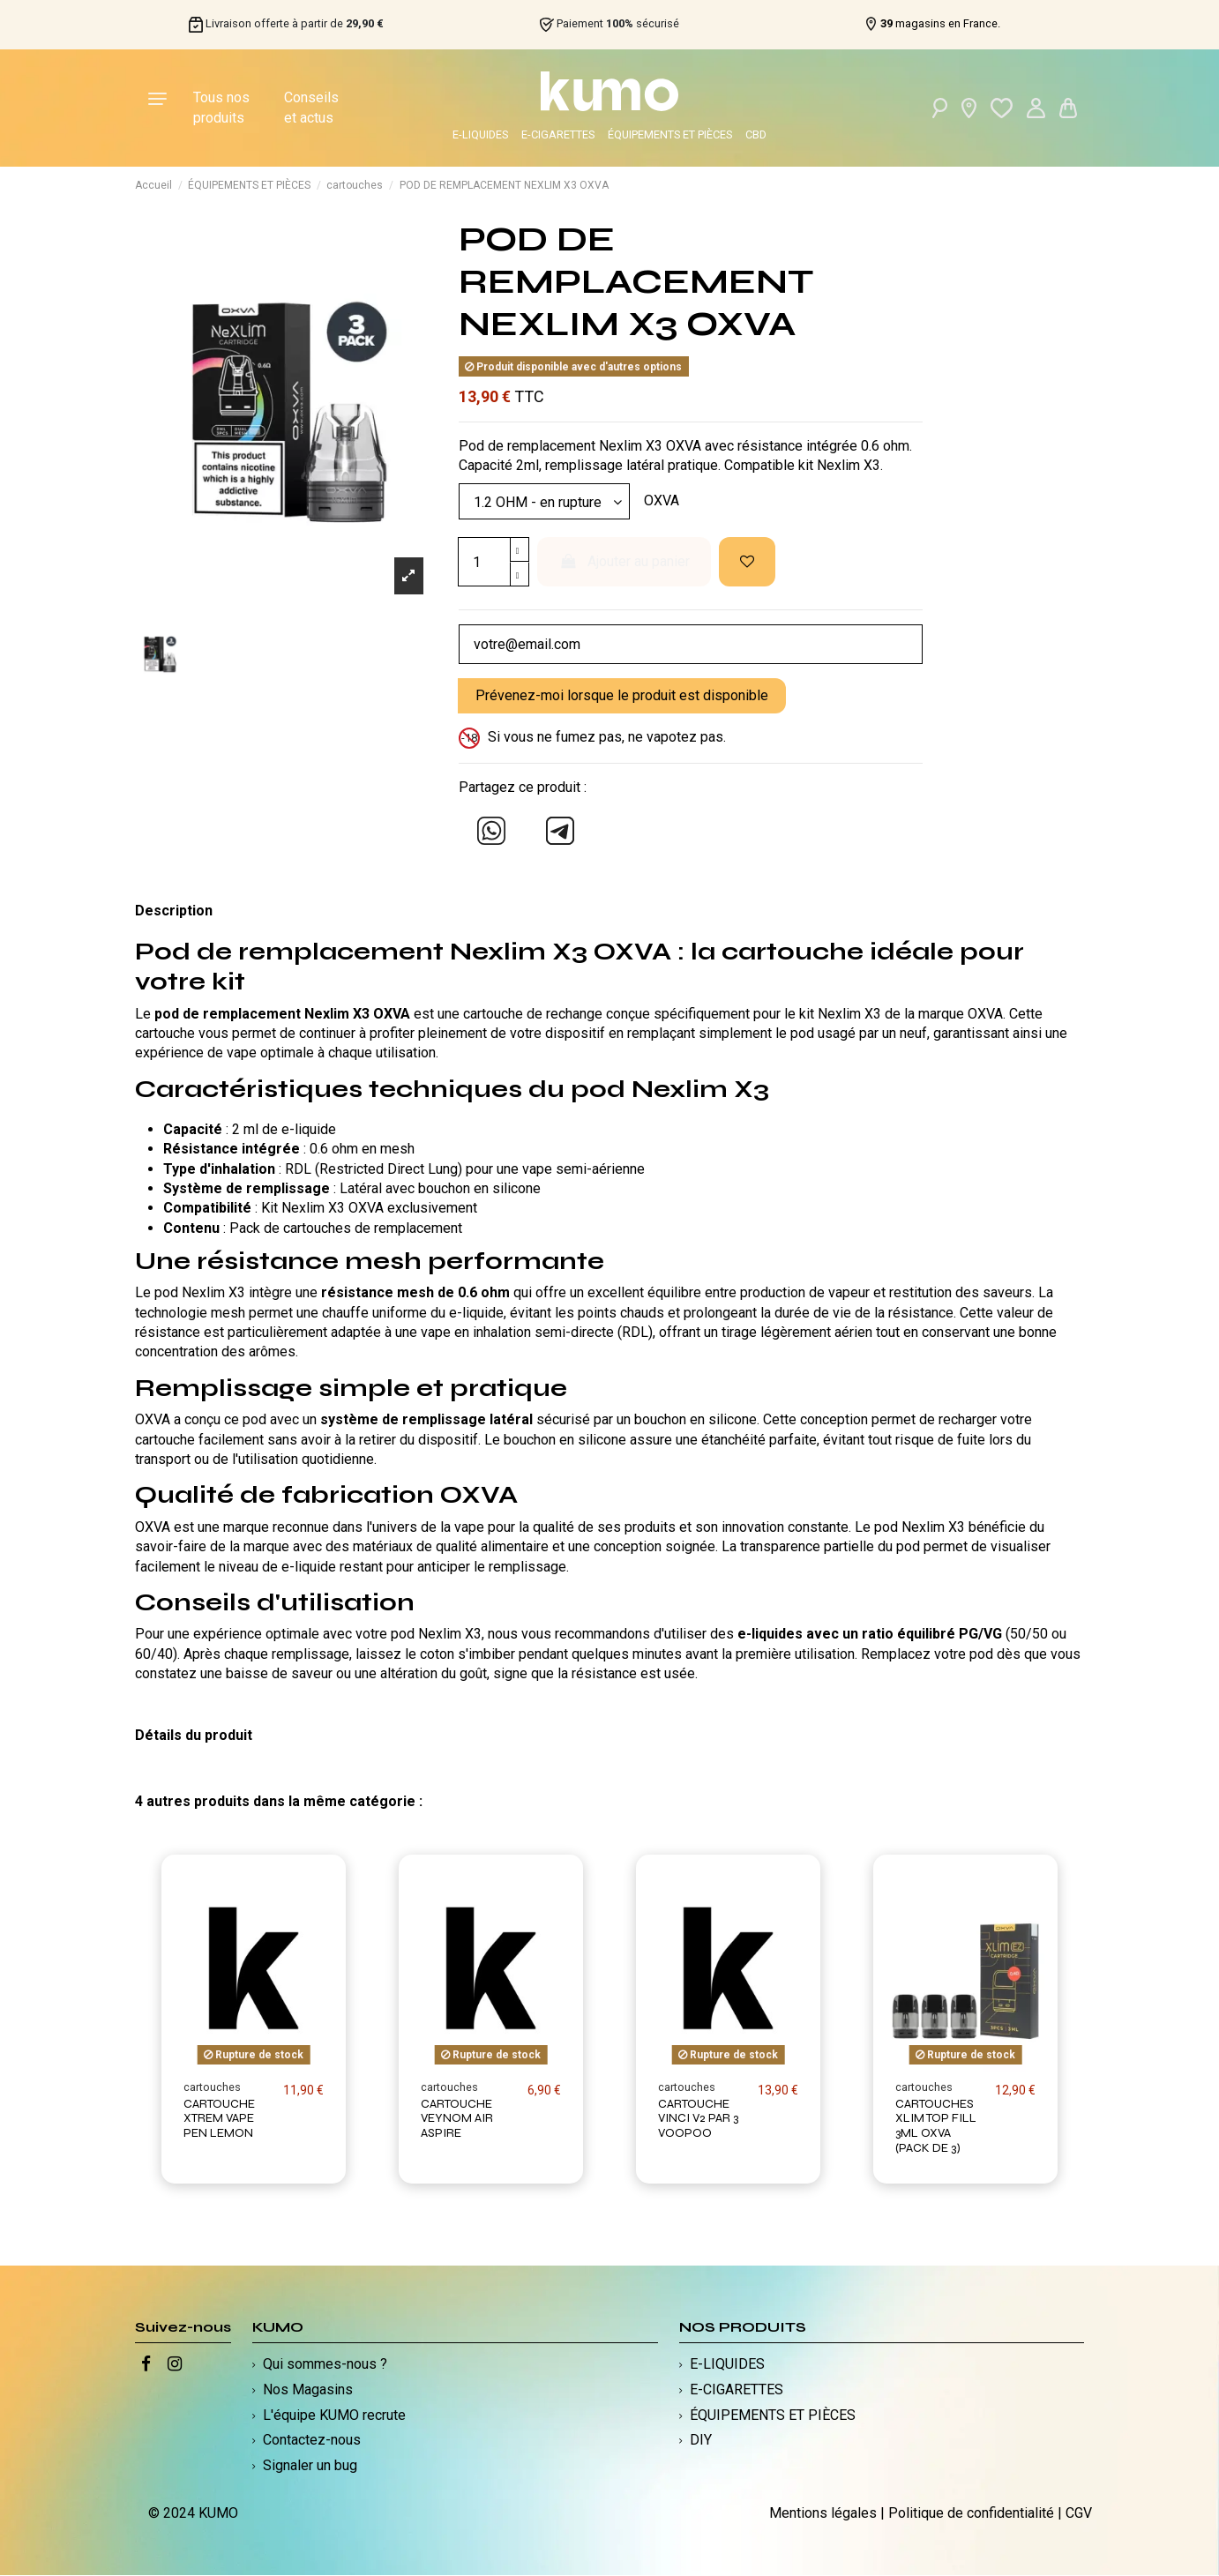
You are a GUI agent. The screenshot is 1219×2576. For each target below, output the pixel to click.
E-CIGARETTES (558, 134)
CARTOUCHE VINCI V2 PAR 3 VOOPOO (698, 2118)
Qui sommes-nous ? (325, 2364)
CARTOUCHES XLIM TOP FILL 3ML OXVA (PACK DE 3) (935, 2125)
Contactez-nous (312, 2440)
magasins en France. (940, 24)
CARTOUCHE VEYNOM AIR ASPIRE (457, 2118)
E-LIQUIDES (480, 134)
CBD (756, 134)
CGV (1079, 2513)
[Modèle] (545, 501)
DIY (701, 2440)
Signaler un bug (310, 2466)
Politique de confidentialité (971, 2513)
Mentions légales (823, 2513)
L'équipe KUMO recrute (334, 2415)
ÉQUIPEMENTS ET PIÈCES (670, 134)
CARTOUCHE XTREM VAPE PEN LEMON (219, 2118)
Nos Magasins (308, 2390)
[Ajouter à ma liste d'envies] (747, 562)
